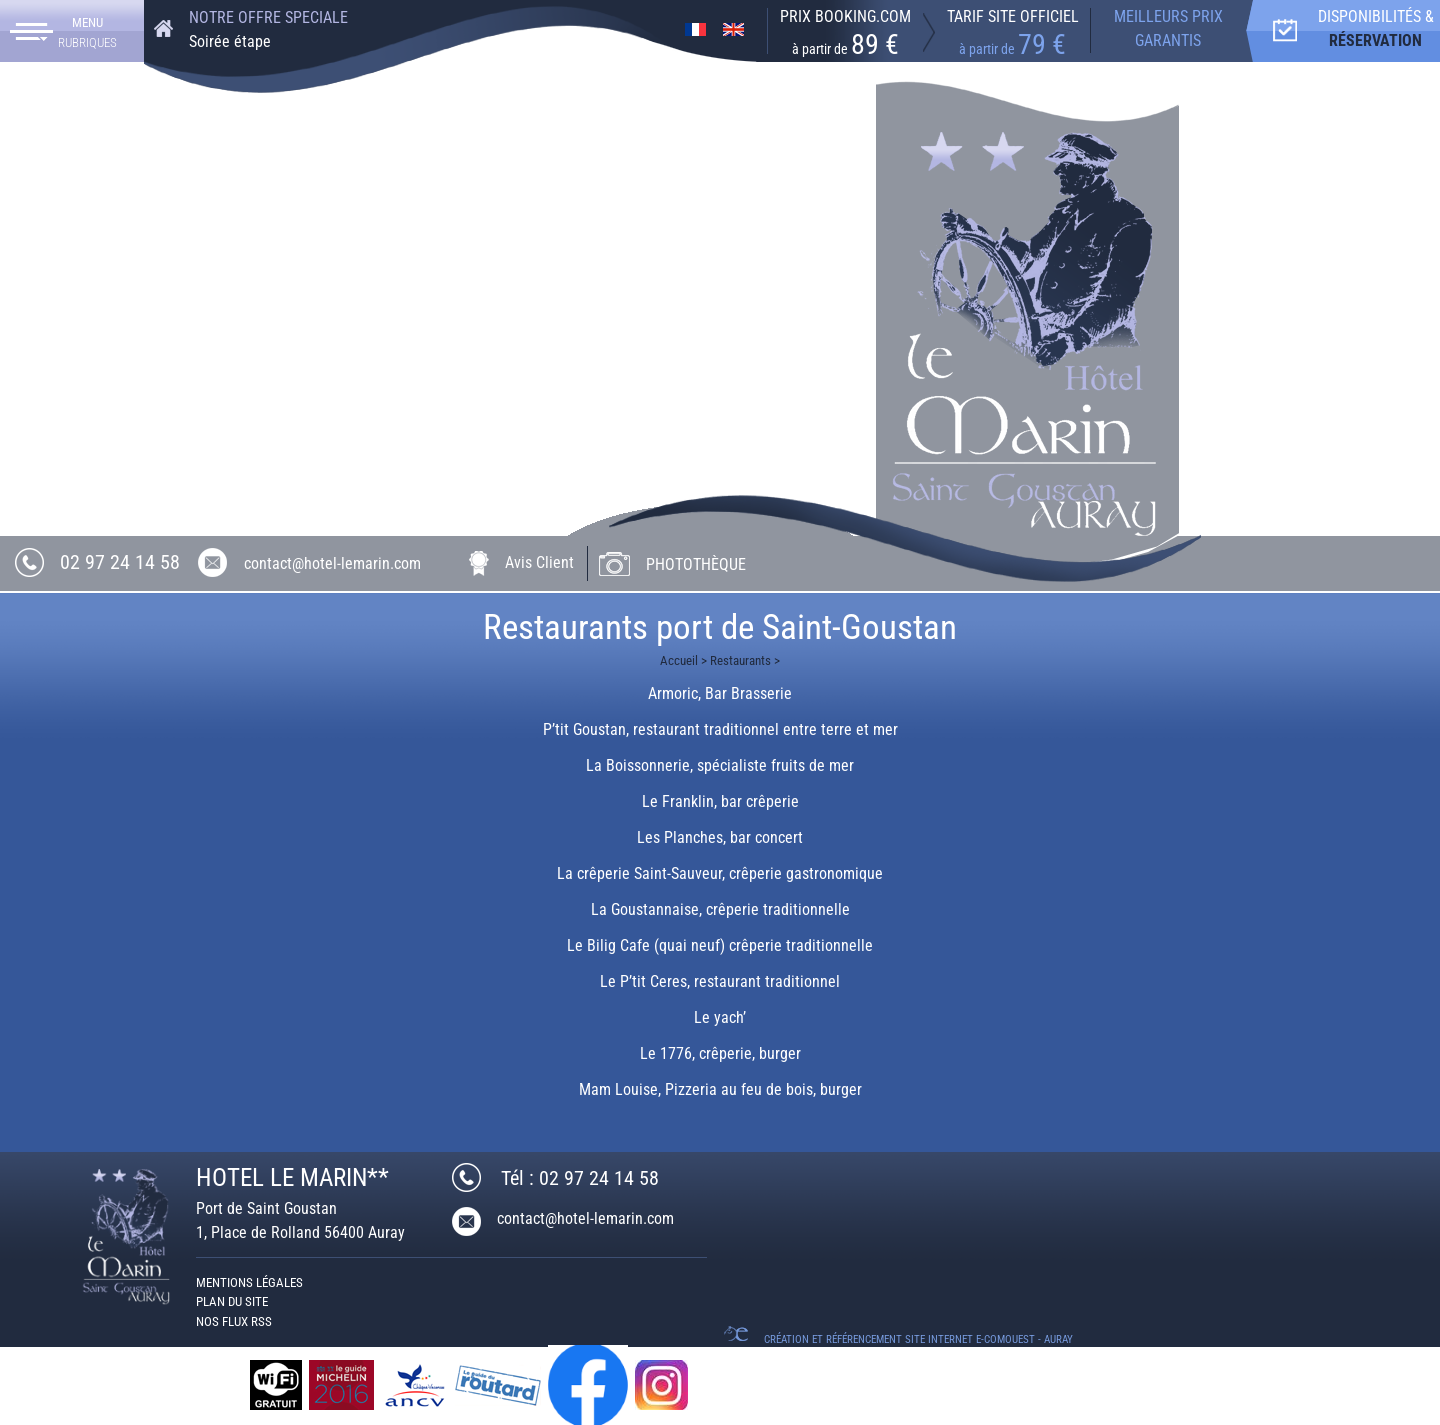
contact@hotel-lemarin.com (332, 563)
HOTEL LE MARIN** (292, 1177)
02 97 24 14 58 (120, 562)
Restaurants (740, 660)
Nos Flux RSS (234, 1321)
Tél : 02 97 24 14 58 (580, 1178)
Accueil (679, 660)
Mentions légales (249, 1282)
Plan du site (232, 1301)
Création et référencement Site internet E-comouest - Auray (918, 1339)
